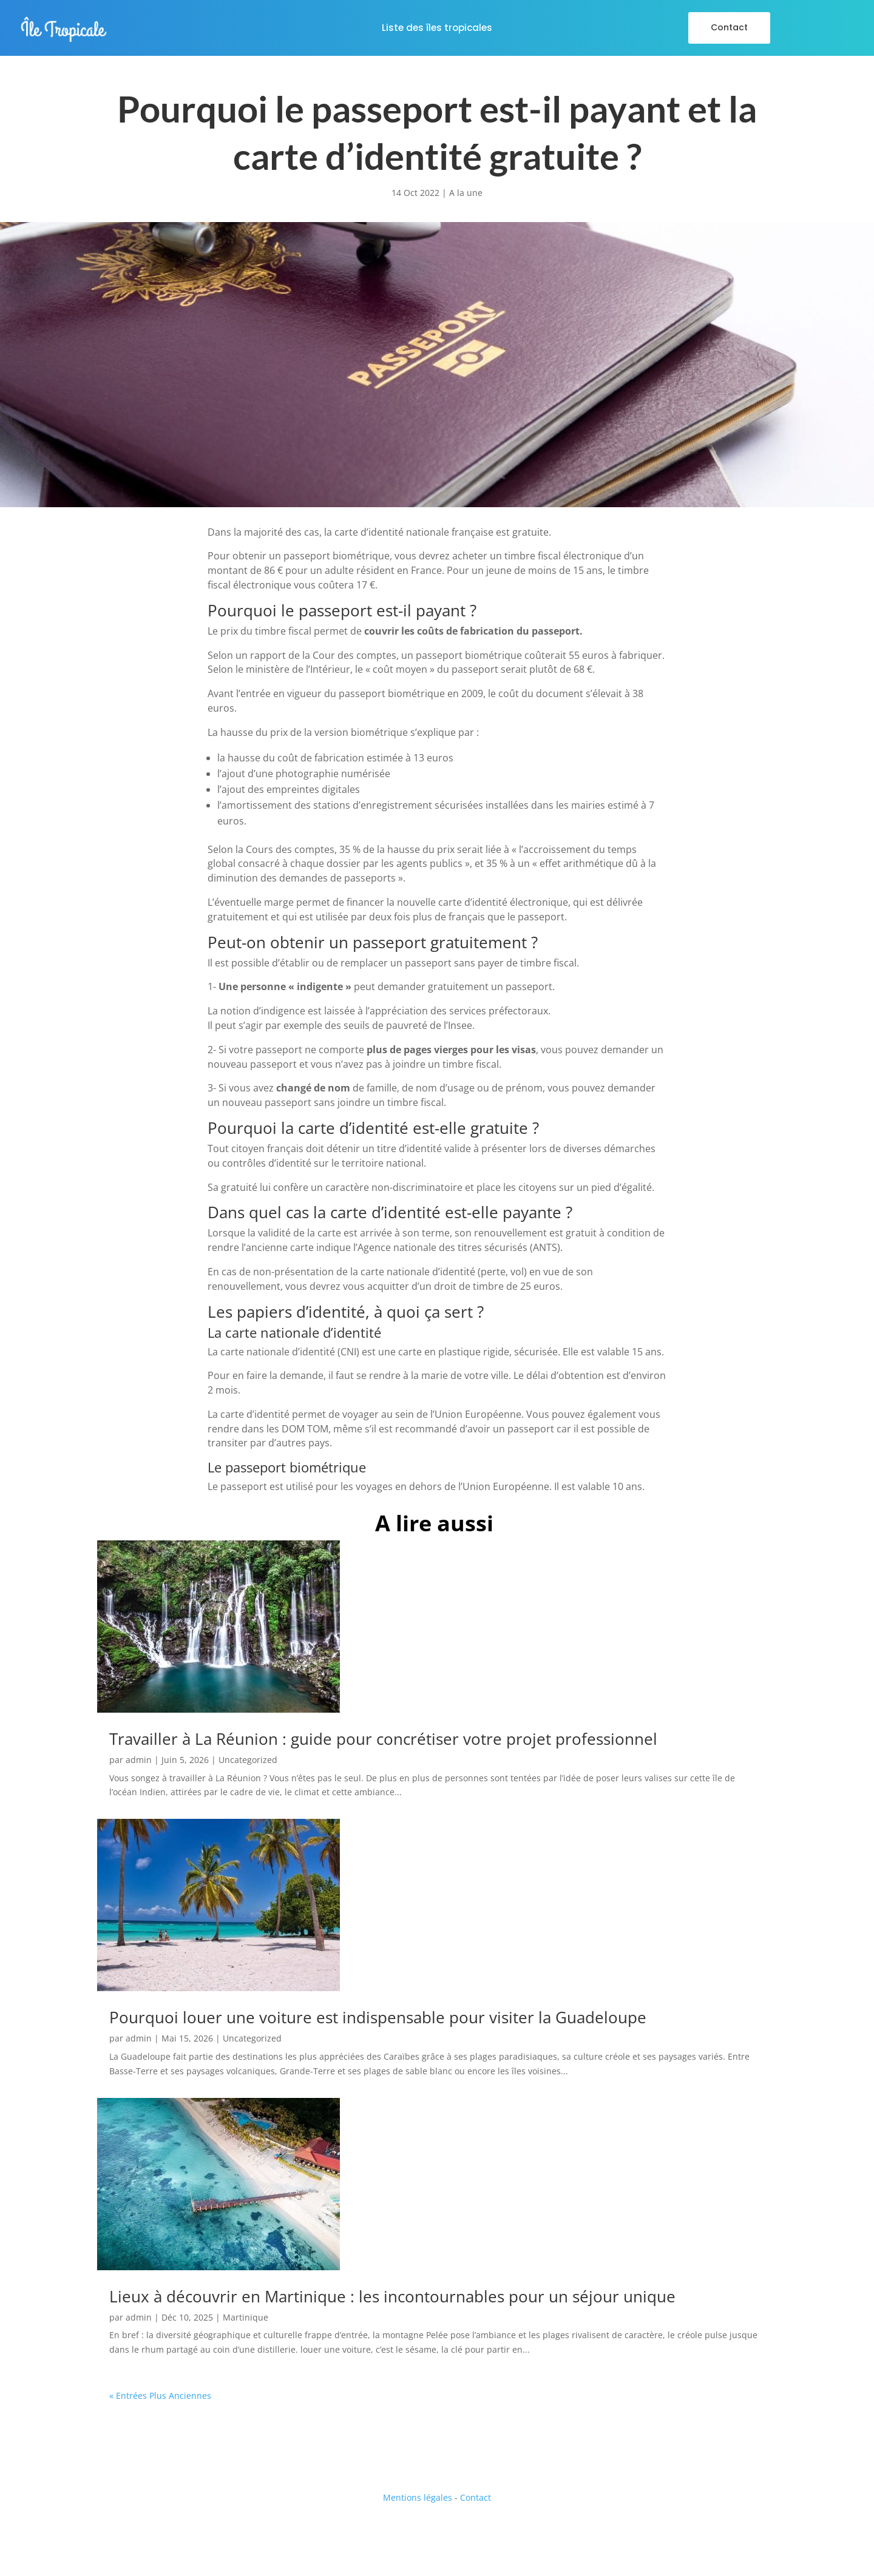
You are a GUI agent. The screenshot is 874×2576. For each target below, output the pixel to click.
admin (139, 1759)
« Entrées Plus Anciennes (160, 2395)
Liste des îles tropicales (437, 29)
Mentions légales (417, 2497)
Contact (729, 27)
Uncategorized (247, 1759)
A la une (466, 192)
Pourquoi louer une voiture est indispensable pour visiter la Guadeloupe (377, 2017)
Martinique (245, 2317)
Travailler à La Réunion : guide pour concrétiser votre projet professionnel (383, 1739)
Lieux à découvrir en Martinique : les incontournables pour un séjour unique (392, 2296)
